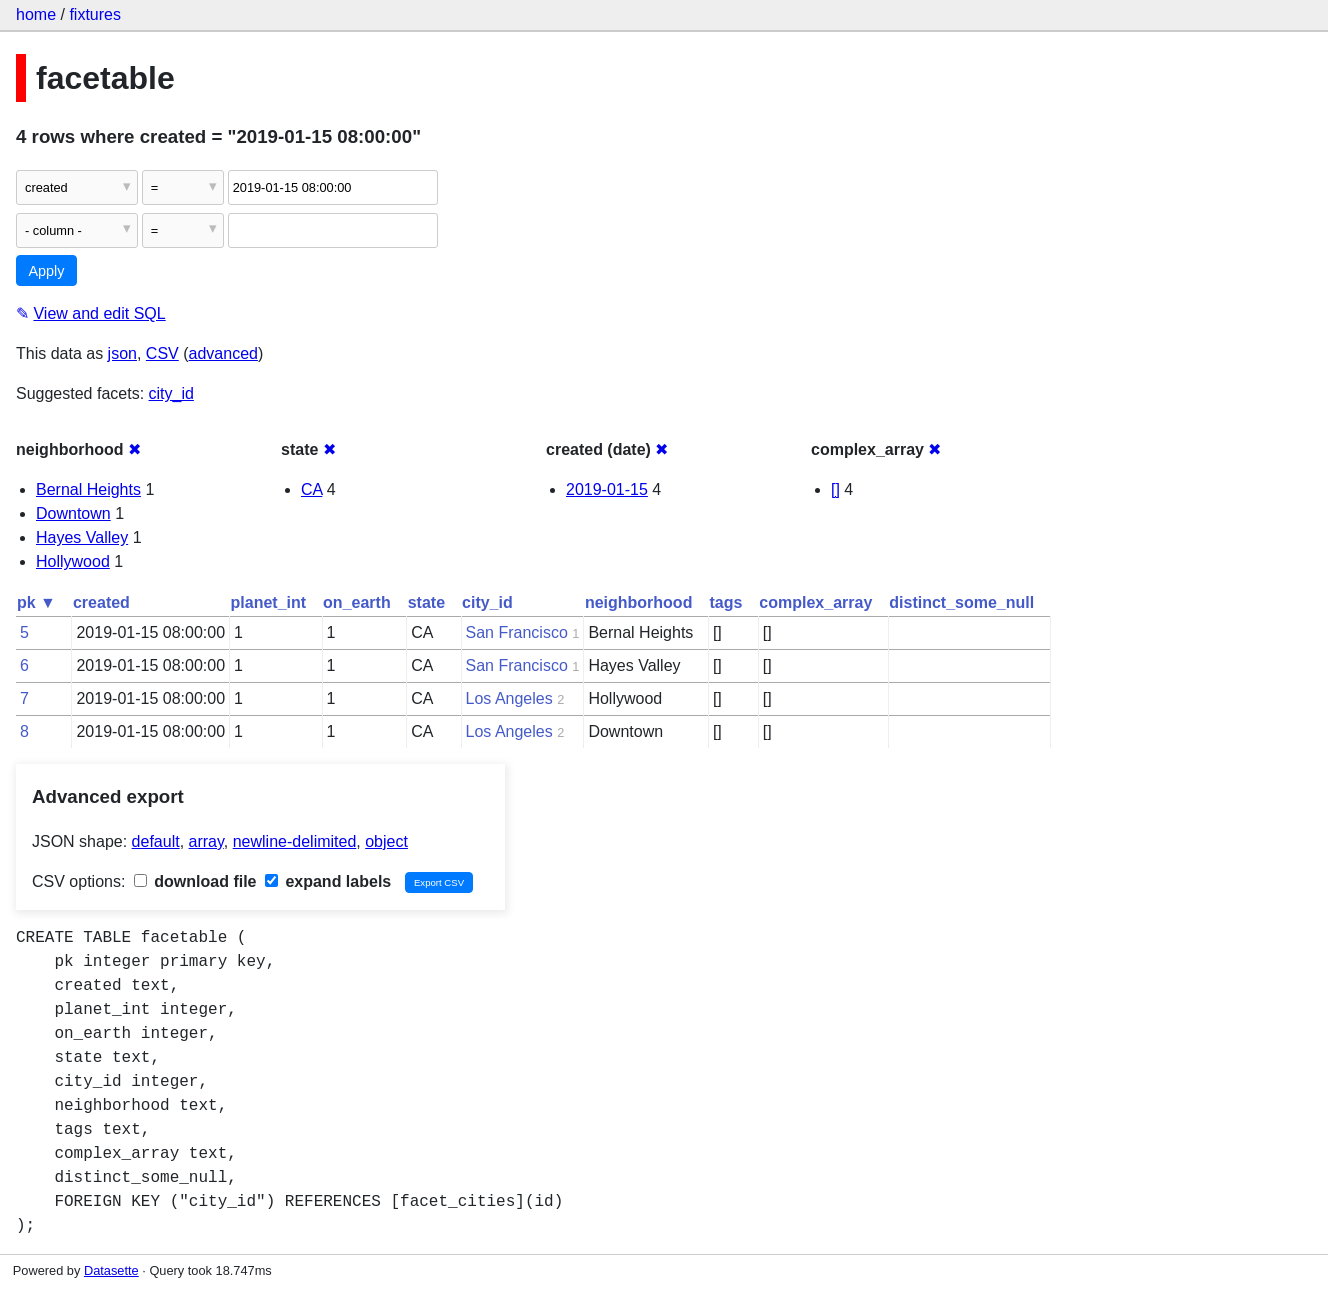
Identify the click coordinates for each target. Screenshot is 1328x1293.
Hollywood (73, 561)
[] (835, 489)
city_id (171, 393)
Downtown (73, 513)
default (156, 841)
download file (195, 881)
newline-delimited (295, 841)
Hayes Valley (82, 537)
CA (311, 489)
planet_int (269, 602)
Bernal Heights (88, 489)
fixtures (95, 14)
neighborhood (639, 602)
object (386, 841)
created (101, 602)
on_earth (357, 602)
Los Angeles (509, 698)
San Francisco (517, 632)
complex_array (815, 602)
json (122, 353)
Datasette (111, 1270)
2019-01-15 (607, 489)
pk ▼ (36, 602)
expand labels (328, 881)
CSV (162, 353)
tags (725, 602)
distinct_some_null (961, 602)
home (36, 14)
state (426, 602)
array (206, 841)
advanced (223, 353)
